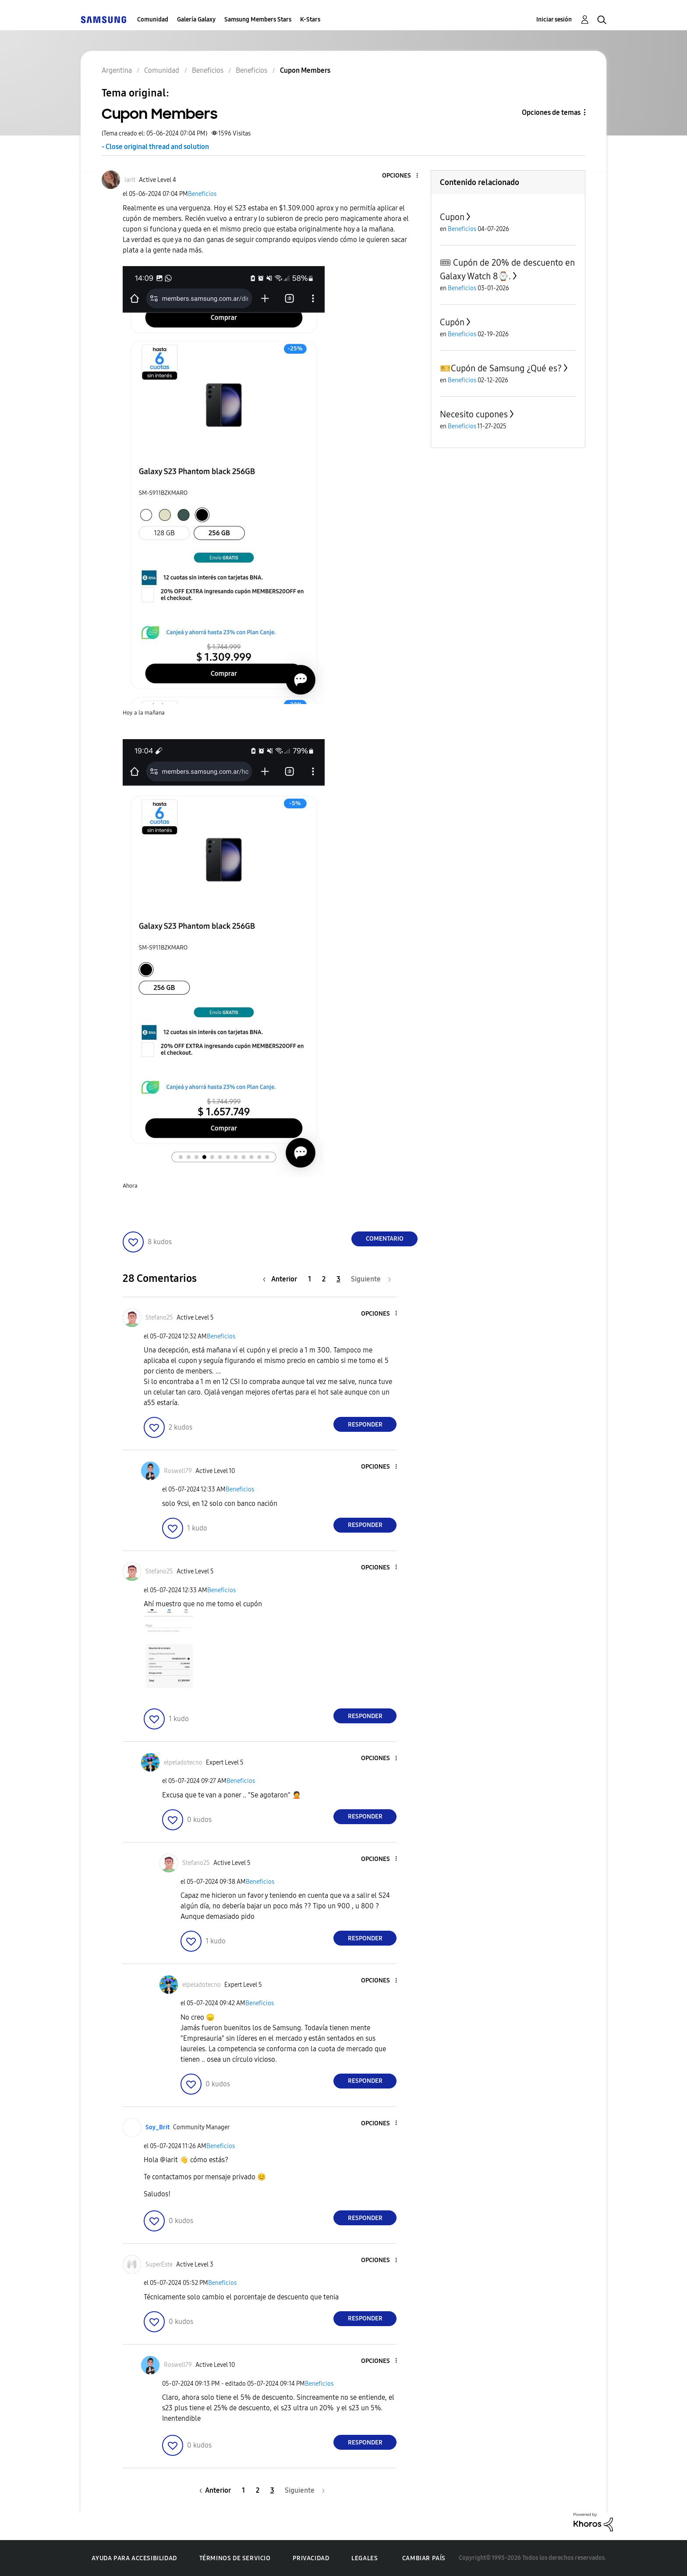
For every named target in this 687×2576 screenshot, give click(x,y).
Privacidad (311, 2558)
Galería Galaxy (196, 19)
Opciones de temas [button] (551, 112)
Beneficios (202, 194)
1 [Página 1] (309, 1279)
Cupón (452, 322)
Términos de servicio (235, 2558)
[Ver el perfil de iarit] (129, 180)
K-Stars (310, 19)
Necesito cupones (474, 414)
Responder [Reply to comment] (365, 1424)
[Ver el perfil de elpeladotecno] (183, 1762)
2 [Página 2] (324, 1279)
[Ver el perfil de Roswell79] (178, 1471)
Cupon (452, 217)
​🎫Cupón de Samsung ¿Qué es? (501, 368)
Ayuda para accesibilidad (134, 2558)
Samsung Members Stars (257, 19)
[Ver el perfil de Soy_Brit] (157, 2127)
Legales (364, 2558)
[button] (402, 176)
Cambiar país (424, 2558)
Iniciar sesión (554, 19)
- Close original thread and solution (155, 146)
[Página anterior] (282, 1279)
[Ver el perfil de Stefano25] (159, 1317)
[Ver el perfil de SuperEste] (159, 2264)
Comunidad (152, 19)
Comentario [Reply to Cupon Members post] (385, 1238)
